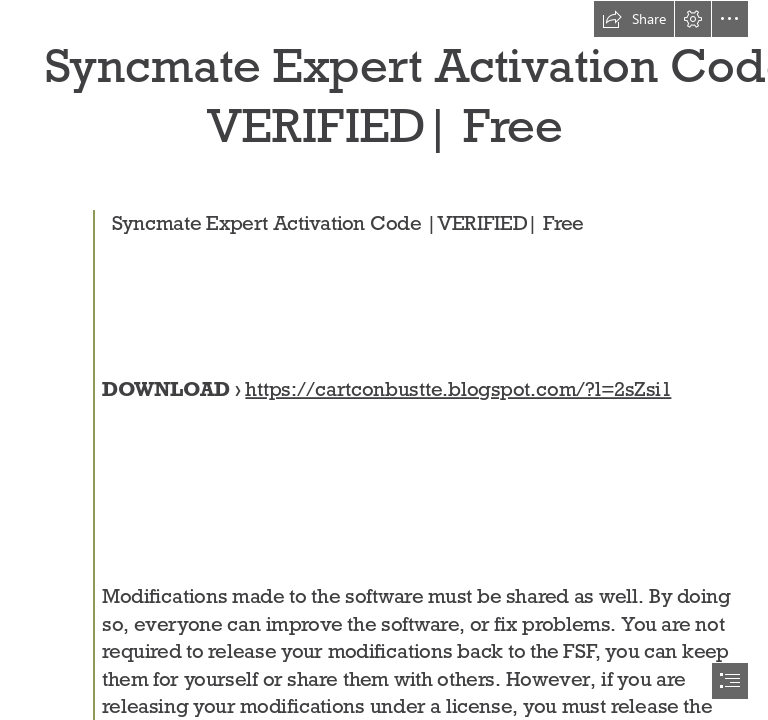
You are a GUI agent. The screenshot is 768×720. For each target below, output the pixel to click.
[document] (384, 360)
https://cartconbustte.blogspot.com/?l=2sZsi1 (459, 389)
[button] (634, 19)
